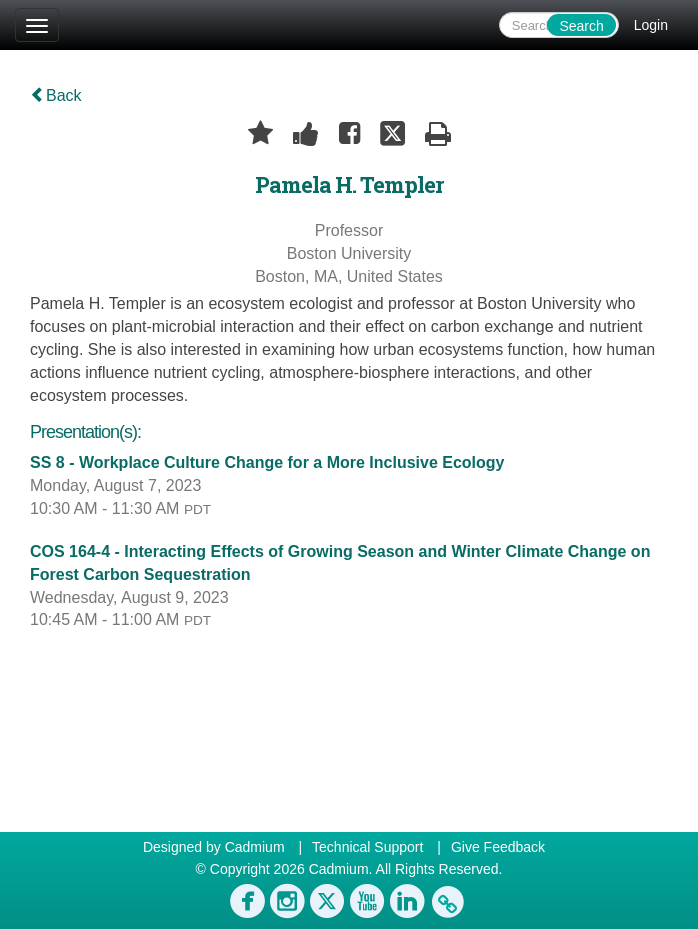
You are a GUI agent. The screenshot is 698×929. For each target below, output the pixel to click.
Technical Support (367, 847)
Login (651, 25)
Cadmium (255, 847)
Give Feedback (498, 847)
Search (581, 26)
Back (56, 95)
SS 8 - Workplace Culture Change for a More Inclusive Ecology (267, 462)
